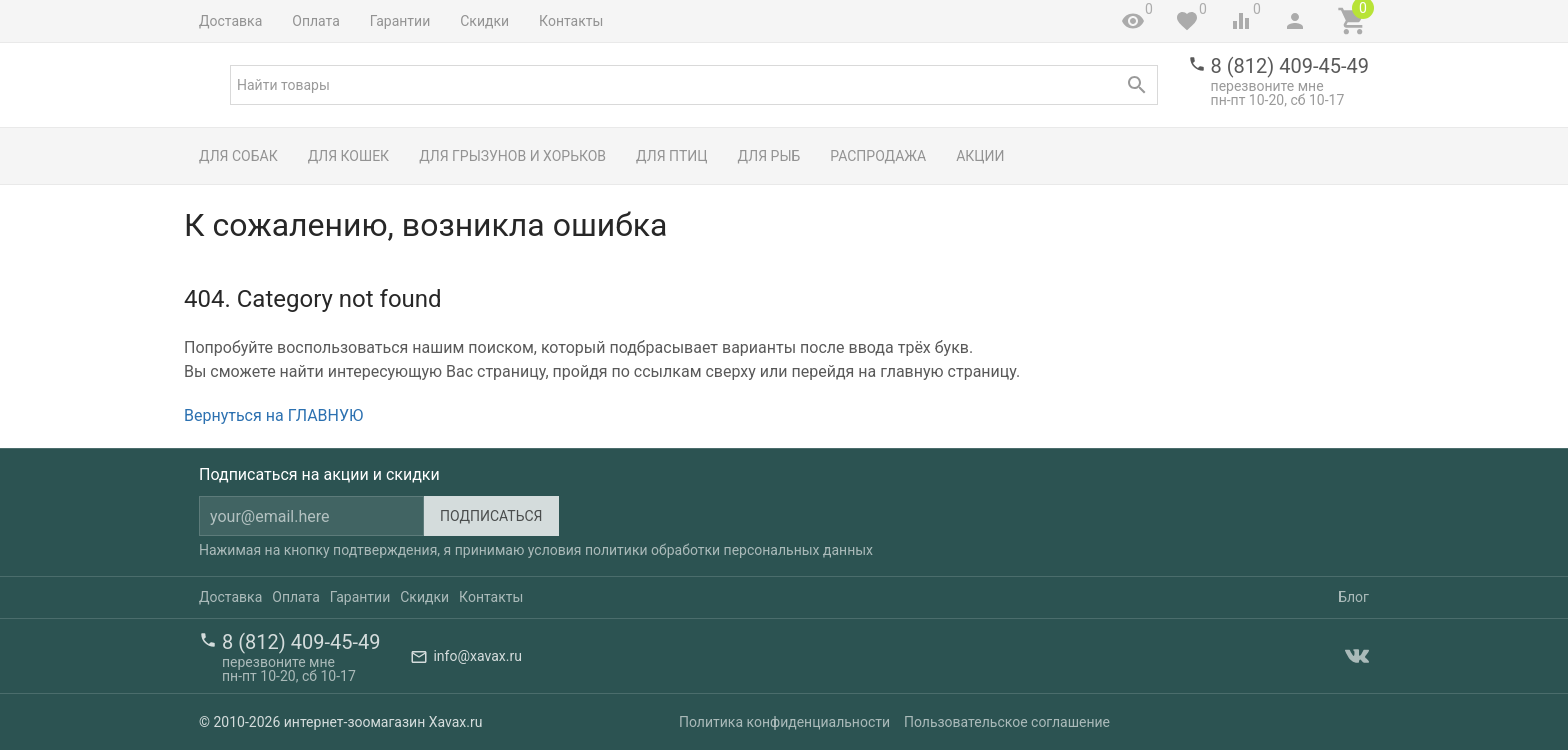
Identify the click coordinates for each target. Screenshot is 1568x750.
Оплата (316, 21)
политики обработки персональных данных (729, 550)
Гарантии (400, 21)
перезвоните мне (1267, 86)
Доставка (230, 21)
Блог (1353, 597)
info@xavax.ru (477, 656)
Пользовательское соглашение (1007, 722)
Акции (980, 156)
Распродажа (878, 156)
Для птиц (672, 156)
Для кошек (348, 156)
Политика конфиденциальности (784, 722)
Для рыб (769, 156)
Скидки (484, 21)
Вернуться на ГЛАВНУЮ (273, 415)
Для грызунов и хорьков (512, 156)
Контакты (571, 21)
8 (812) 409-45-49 (1290, 66)
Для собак (238, 156)
